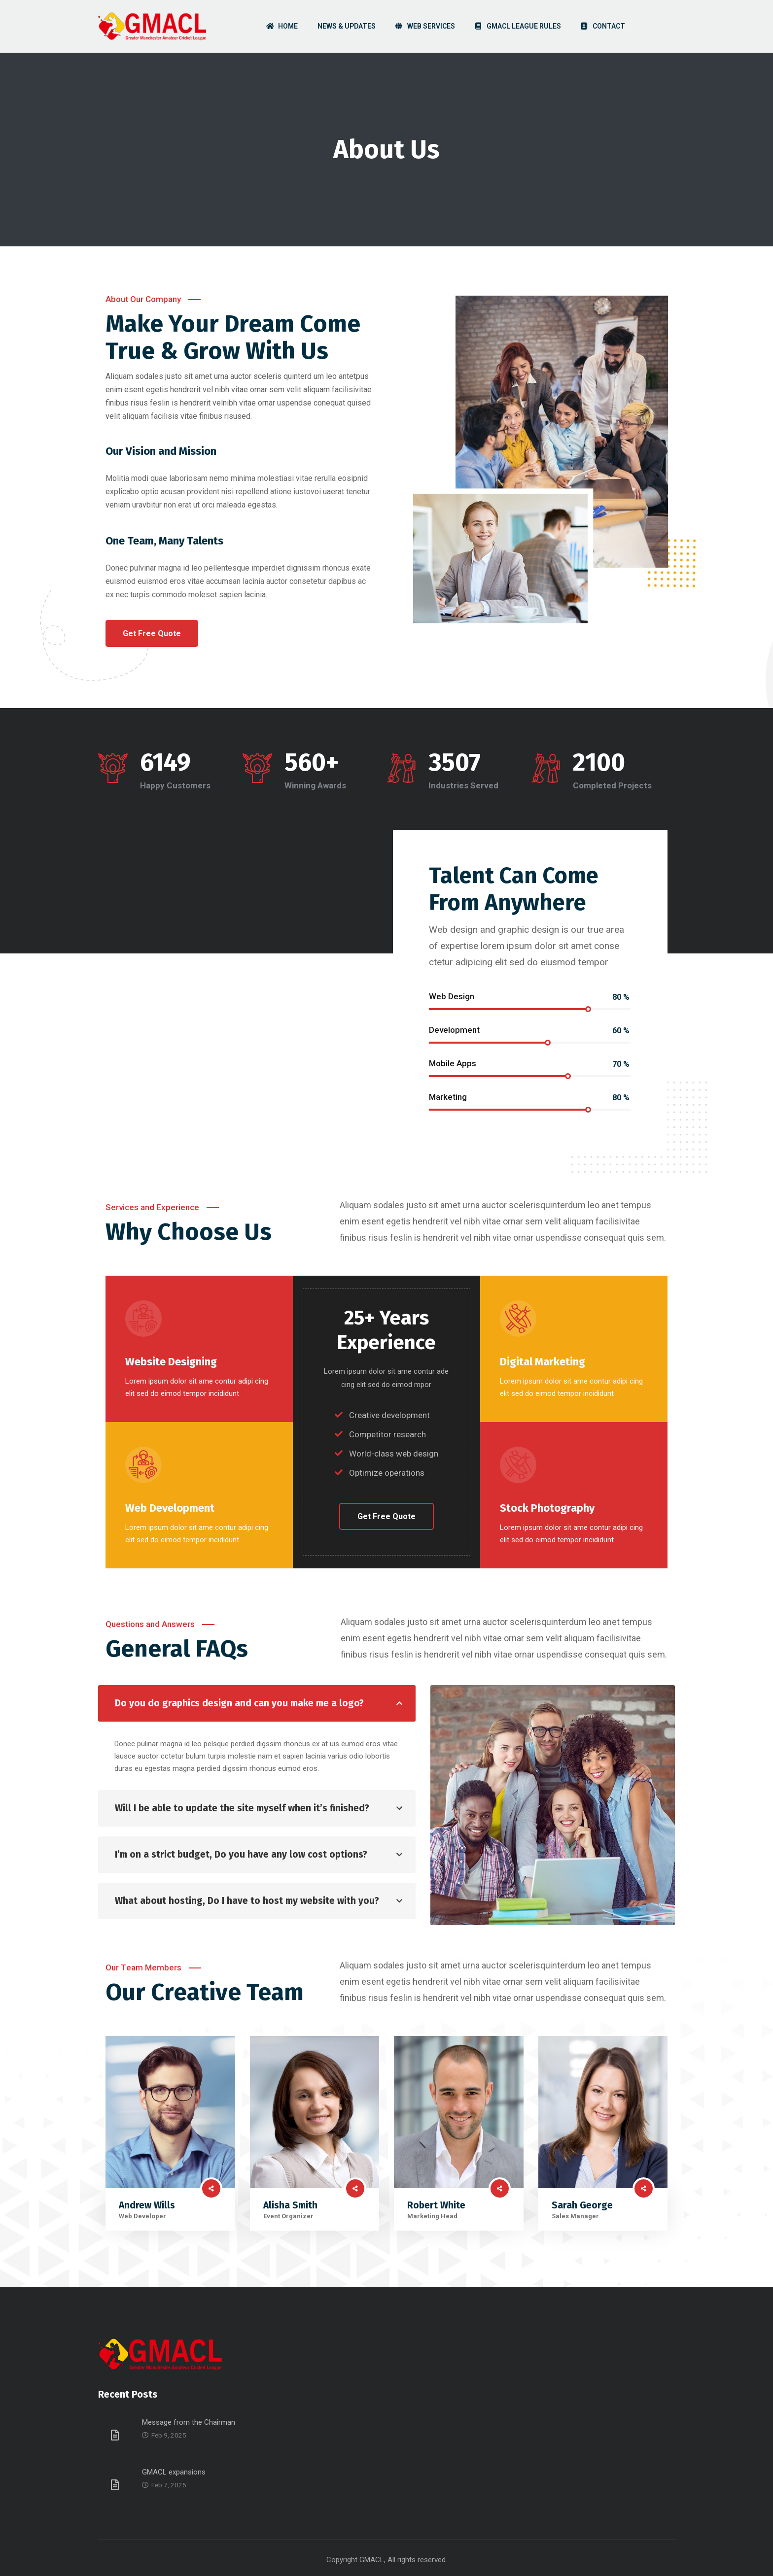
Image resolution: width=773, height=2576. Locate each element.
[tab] (257, 1703)
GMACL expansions (174, 2472)
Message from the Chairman (188, 2422)
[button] (151, 633)
